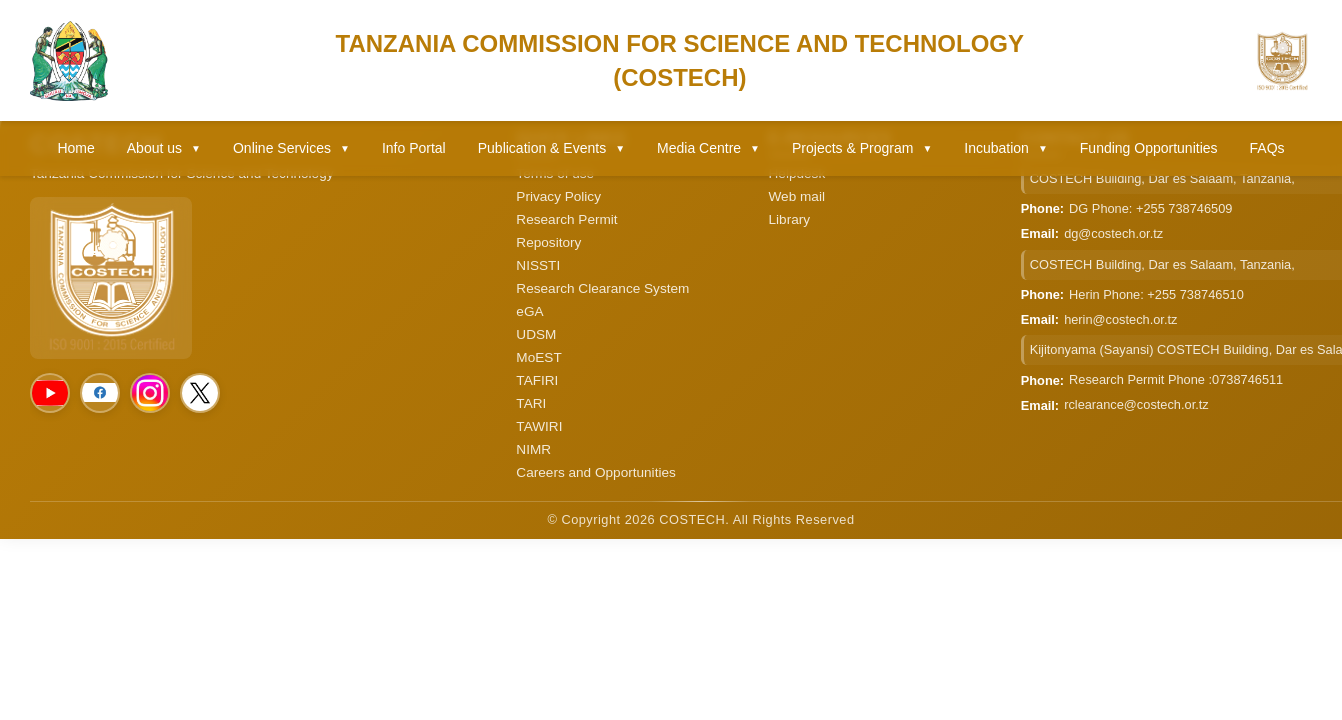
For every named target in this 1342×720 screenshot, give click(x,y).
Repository (548, 242)
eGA (529, 311)
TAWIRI (539, 426)
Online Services (291, 148)
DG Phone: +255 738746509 (1150, 208)
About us (164, 148)
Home (75, 148)
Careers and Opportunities (595, 472)
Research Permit (566, 219)
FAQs (1267, 148)
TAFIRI (537, 380)
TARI (531, 403)
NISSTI (538, 265)
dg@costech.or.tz (1113, 233)
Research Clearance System (602, 288)
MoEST (538, 357)
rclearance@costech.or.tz (1136, 404)
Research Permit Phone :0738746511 (1176, 379)
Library (790, 219)
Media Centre (708, 148)
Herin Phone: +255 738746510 (1156, 294)
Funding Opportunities (1149, 148)
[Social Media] (50, 393)
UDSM (536, 334)
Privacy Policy (558, 196)
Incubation (1006, 148)
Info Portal (414, 148)
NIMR (533, 449)
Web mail (797, 196)
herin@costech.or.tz (1120, 319)
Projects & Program (862, 148)
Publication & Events (551, 148)
